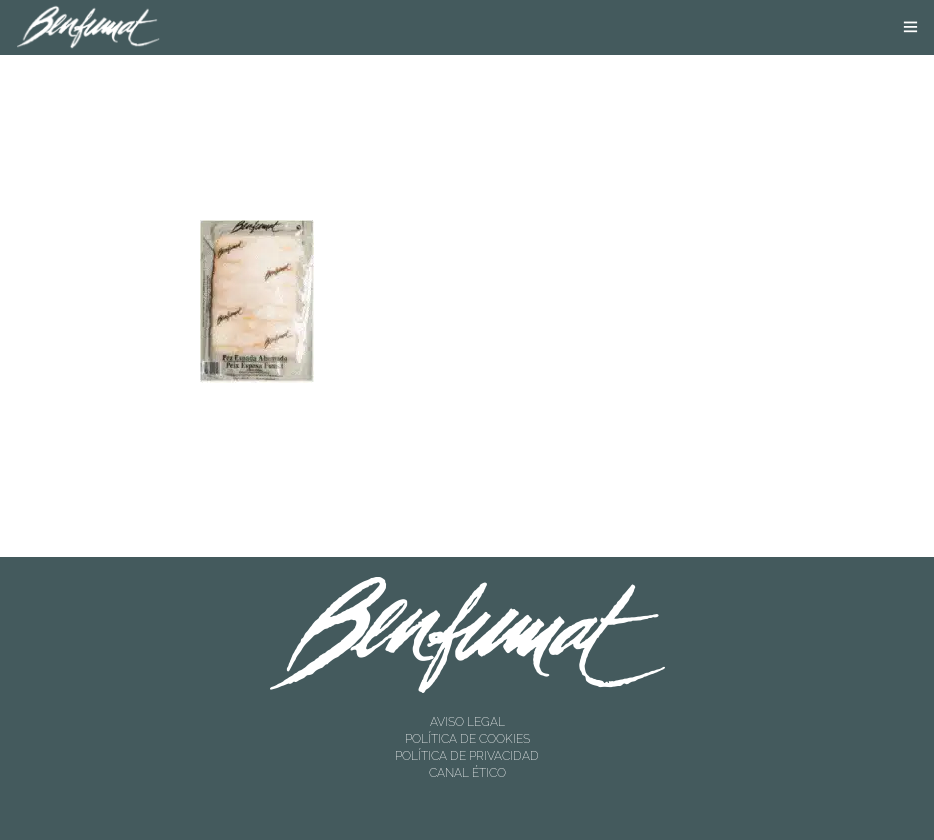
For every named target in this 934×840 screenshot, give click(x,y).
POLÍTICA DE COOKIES (467, 739)
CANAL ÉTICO (467, 773)
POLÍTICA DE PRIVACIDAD (467, 756)
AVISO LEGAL (467, 722)
